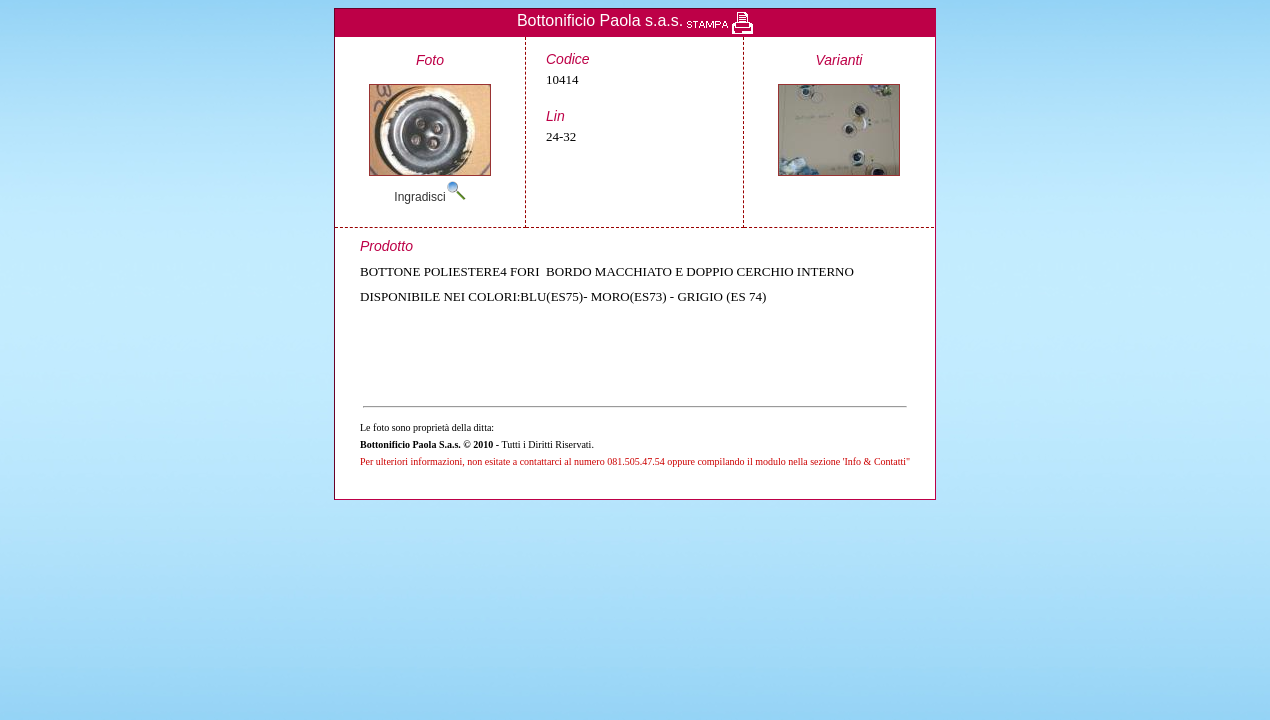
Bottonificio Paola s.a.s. (600, 20)
